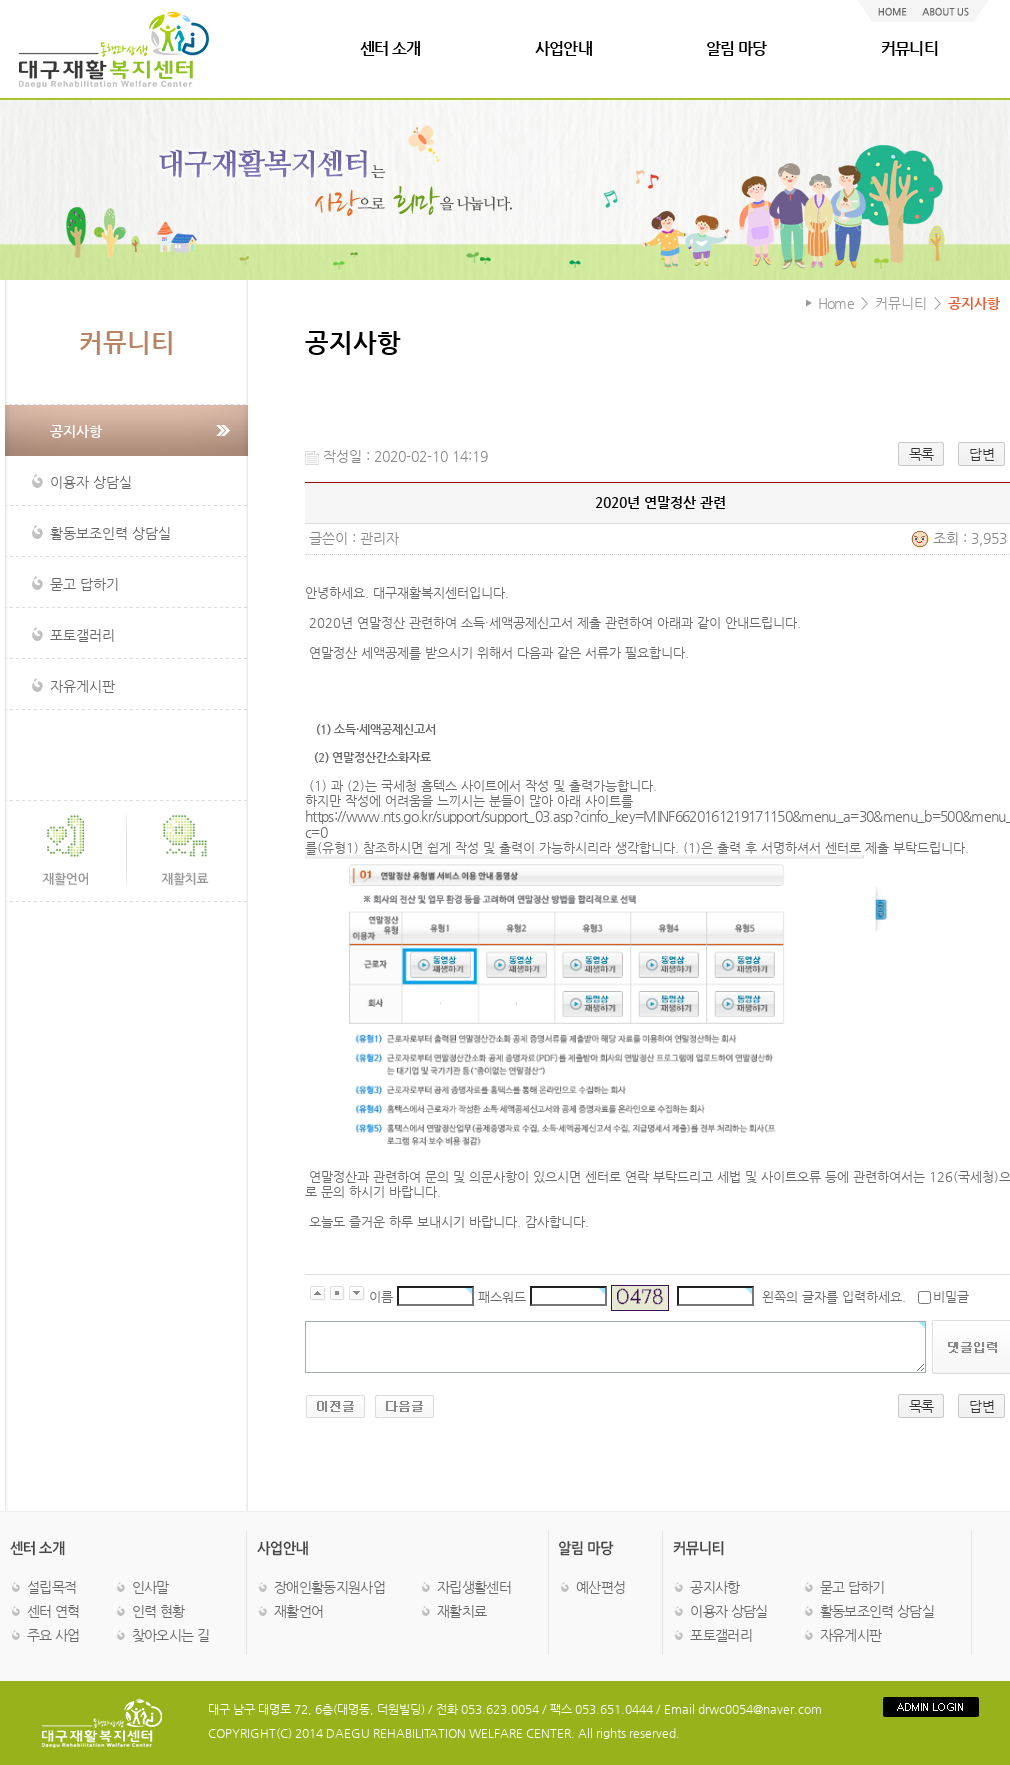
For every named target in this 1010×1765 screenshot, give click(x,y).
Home (836, 303)
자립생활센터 (474, 1587)
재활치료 (461, 1611)
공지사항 (714, 1587)
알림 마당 (736, 48)
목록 (921, 454)
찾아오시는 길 (170, 1635)
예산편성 (600, 1587)
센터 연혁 (53, 1611)
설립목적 (51, 1587)
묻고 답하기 (852, 1587)
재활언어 (298, 1611)
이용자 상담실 (728, 1611)
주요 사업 (53, 1635)
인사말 (150, 1587)
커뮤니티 (909, 48)
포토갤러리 (721, 1635)
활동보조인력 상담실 (877, 1611)
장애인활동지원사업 (329, 1587)
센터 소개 (390, 48)
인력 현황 (158, 1611)
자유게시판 (851, 1635)
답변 (981, 454)
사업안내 (563, 48)
